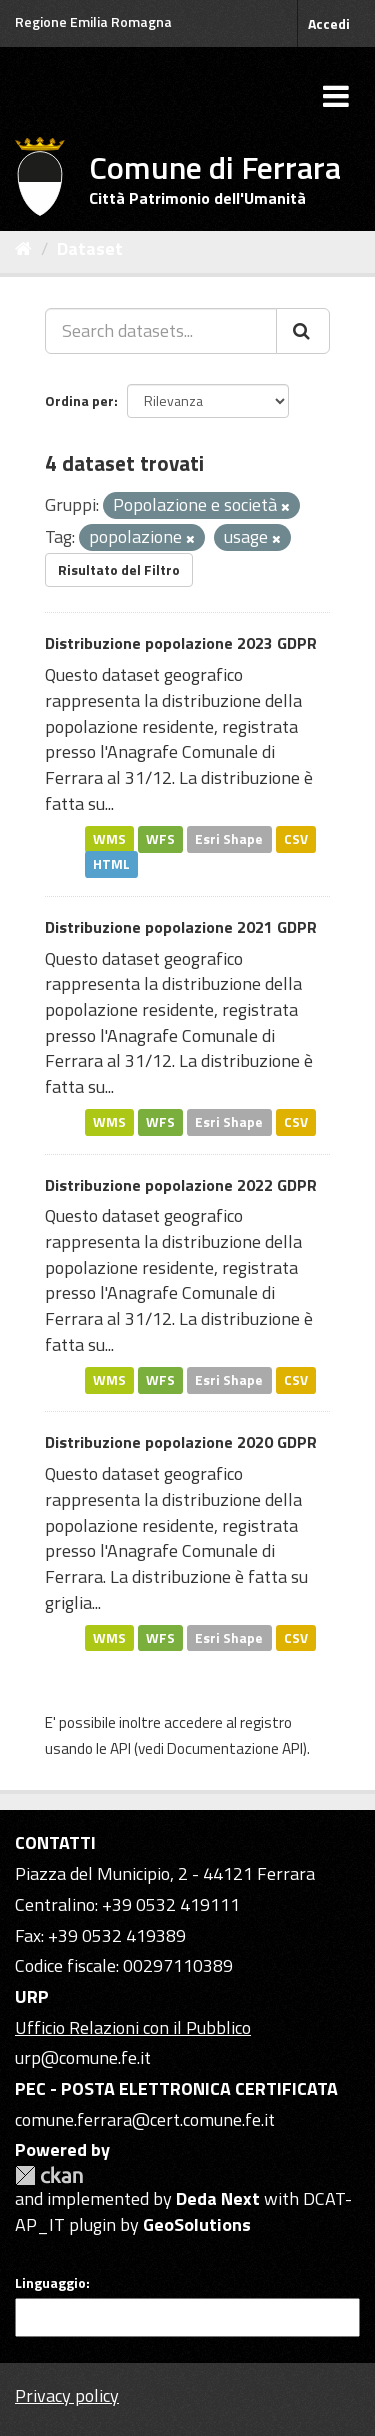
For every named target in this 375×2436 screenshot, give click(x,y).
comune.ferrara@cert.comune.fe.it (145, 2119)
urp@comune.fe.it (83, 2057)
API (120, 1748)
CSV (296, 838)
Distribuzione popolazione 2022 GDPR (181, 1185)
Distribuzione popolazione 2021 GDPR (181, 927)
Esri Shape (229, 838)
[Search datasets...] (161, 331)
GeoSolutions (197, 2224)
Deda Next (218, 2198)
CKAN (49, 2175)
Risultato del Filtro (119, 569)
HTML (111, 864)
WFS (160, 838)
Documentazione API (235, 1748)
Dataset (90, 248)
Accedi (329, 23)
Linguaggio (50, 2283)
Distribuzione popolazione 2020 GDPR (181, 1442)
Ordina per (79, 400)
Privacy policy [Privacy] (67, 2395)
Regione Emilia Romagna (93, 21)
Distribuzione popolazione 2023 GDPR (181, 643)
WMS (109, 838)
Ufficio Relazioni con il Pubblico (133, 2027)
